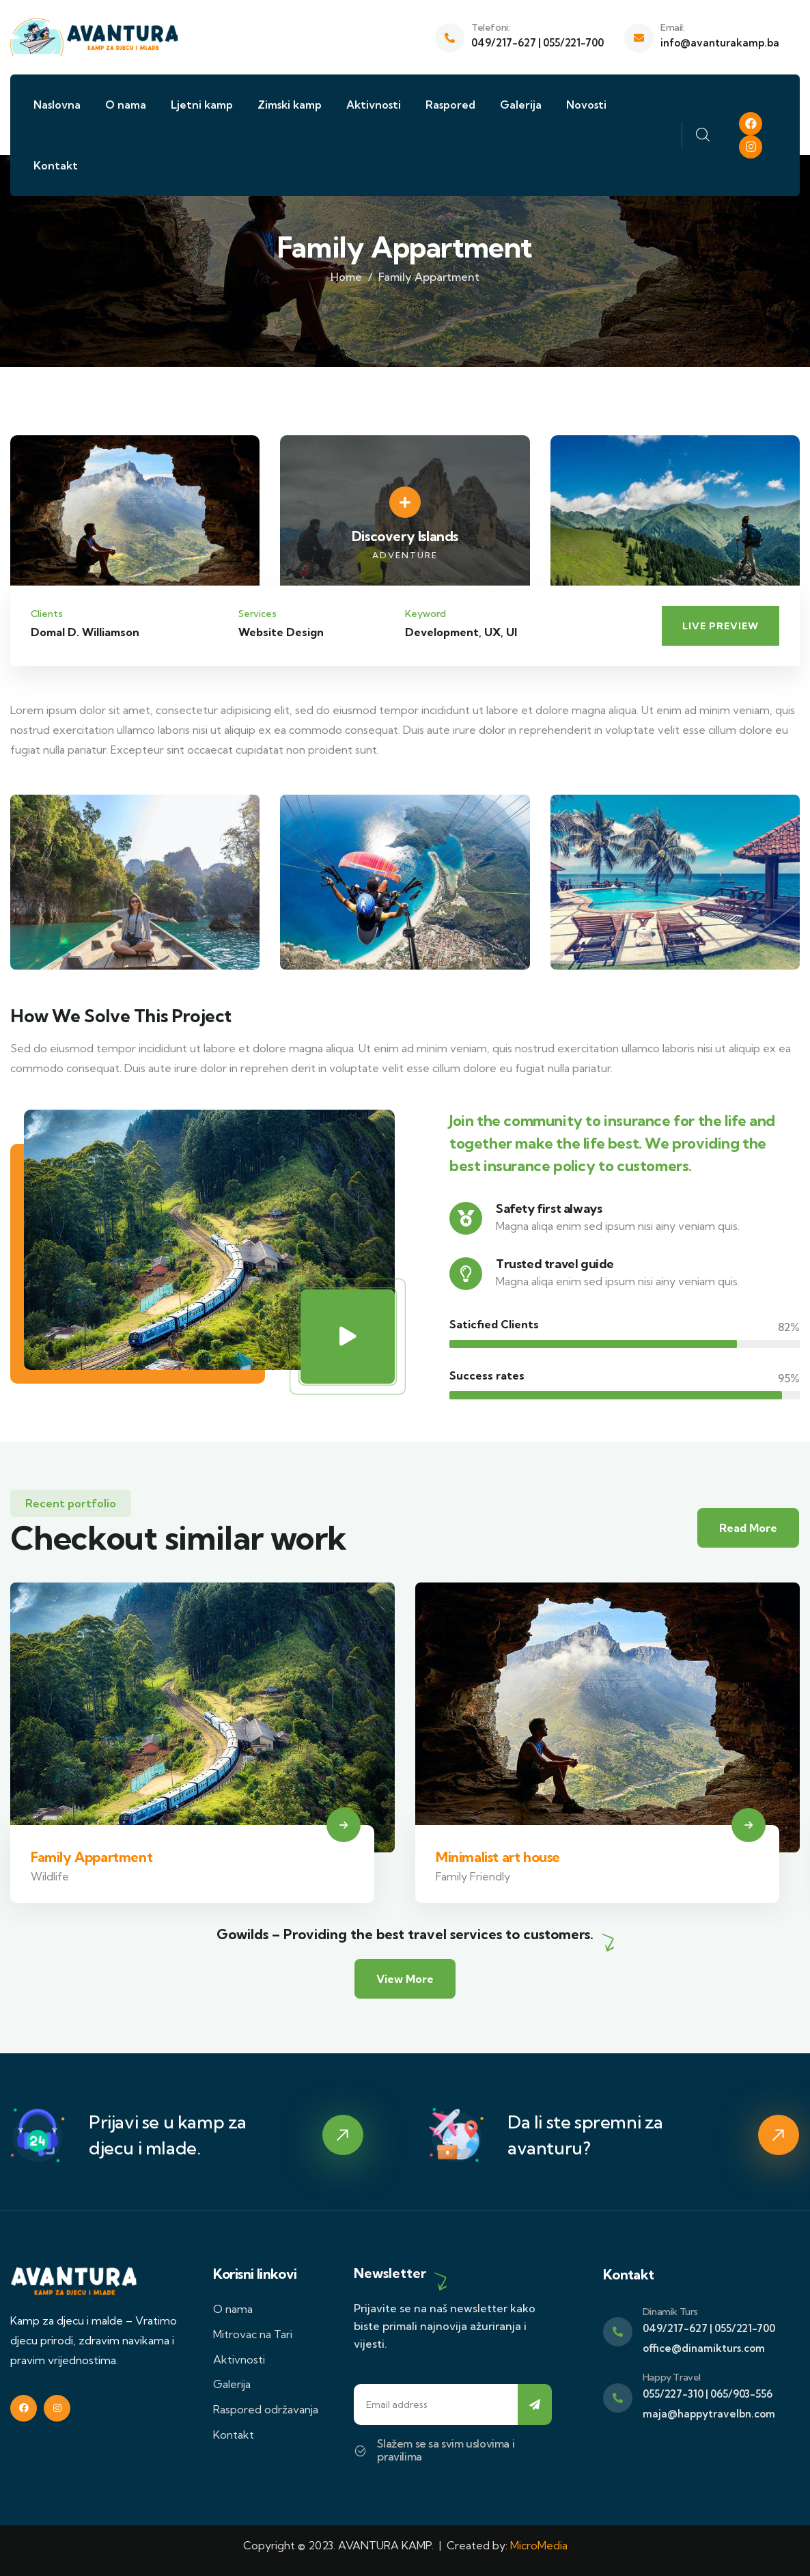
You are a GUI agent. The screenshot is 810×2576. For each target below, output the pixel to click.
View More (405, 1979)
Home (346, 277)
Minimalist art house (498, 1856)
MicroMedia (539, 2545)
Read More (748, 1528)
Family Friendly (473, 1876)
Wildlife (50, 1876)
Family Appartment (91, 1856)
